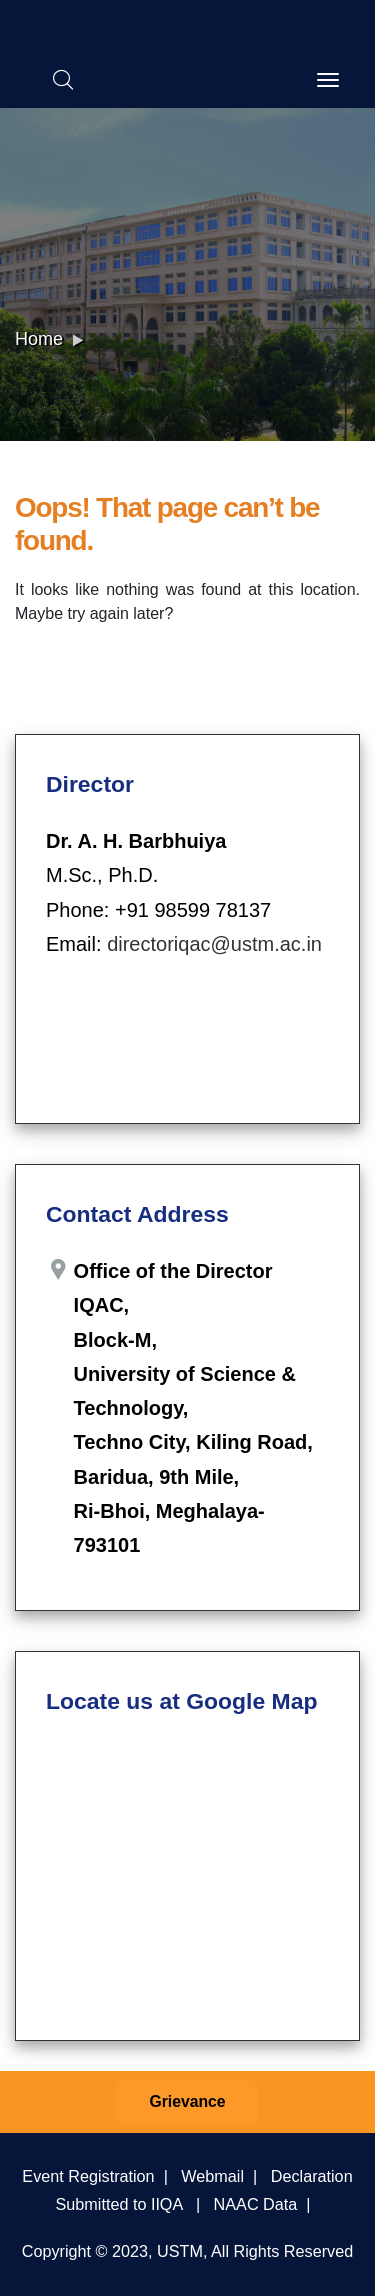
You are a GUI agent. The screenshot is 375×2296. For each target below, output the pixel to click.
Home (39, 339)
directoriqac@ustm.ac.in (214, 944)
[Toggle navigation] (328, 80)
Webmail (212, 2176)
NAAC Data (256, 2204)
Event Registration (88, 2176)
